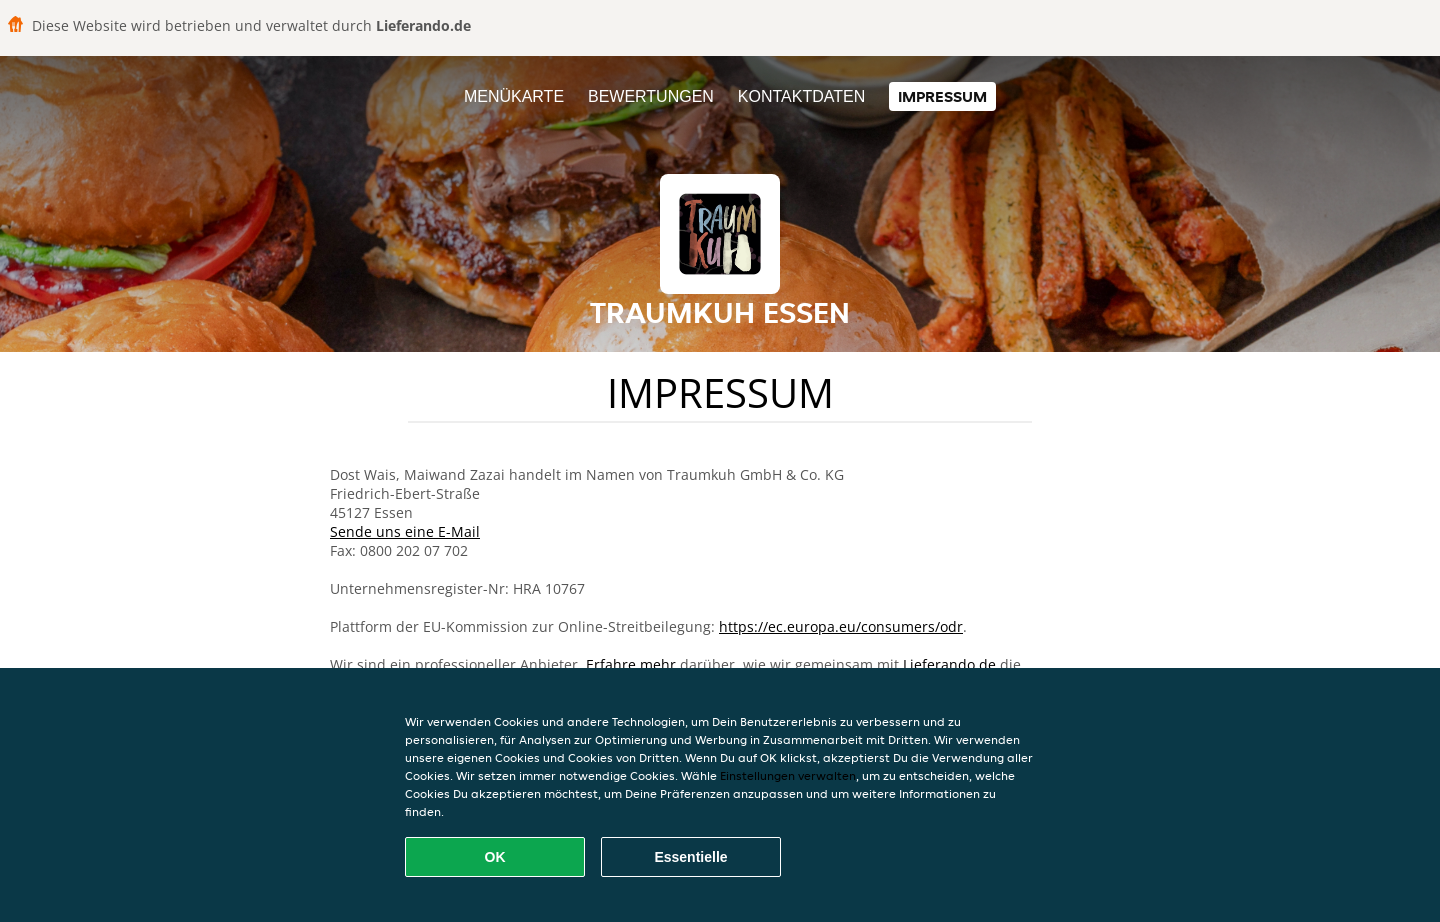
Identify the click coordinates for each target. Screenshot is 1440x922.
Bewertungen (651, 96)
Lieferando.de (949, 664)
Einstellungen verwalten (788, 775)
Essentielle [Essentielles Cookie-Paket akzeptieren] (690, 857)
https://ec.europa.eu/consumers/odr (841, 626)
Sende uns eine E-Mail (405, 531)
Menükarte (514, 96)
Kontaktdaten (801, 96)
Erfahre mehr (631, 664)
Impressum (942, 96)
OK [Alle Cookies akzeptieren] (495, 857)
